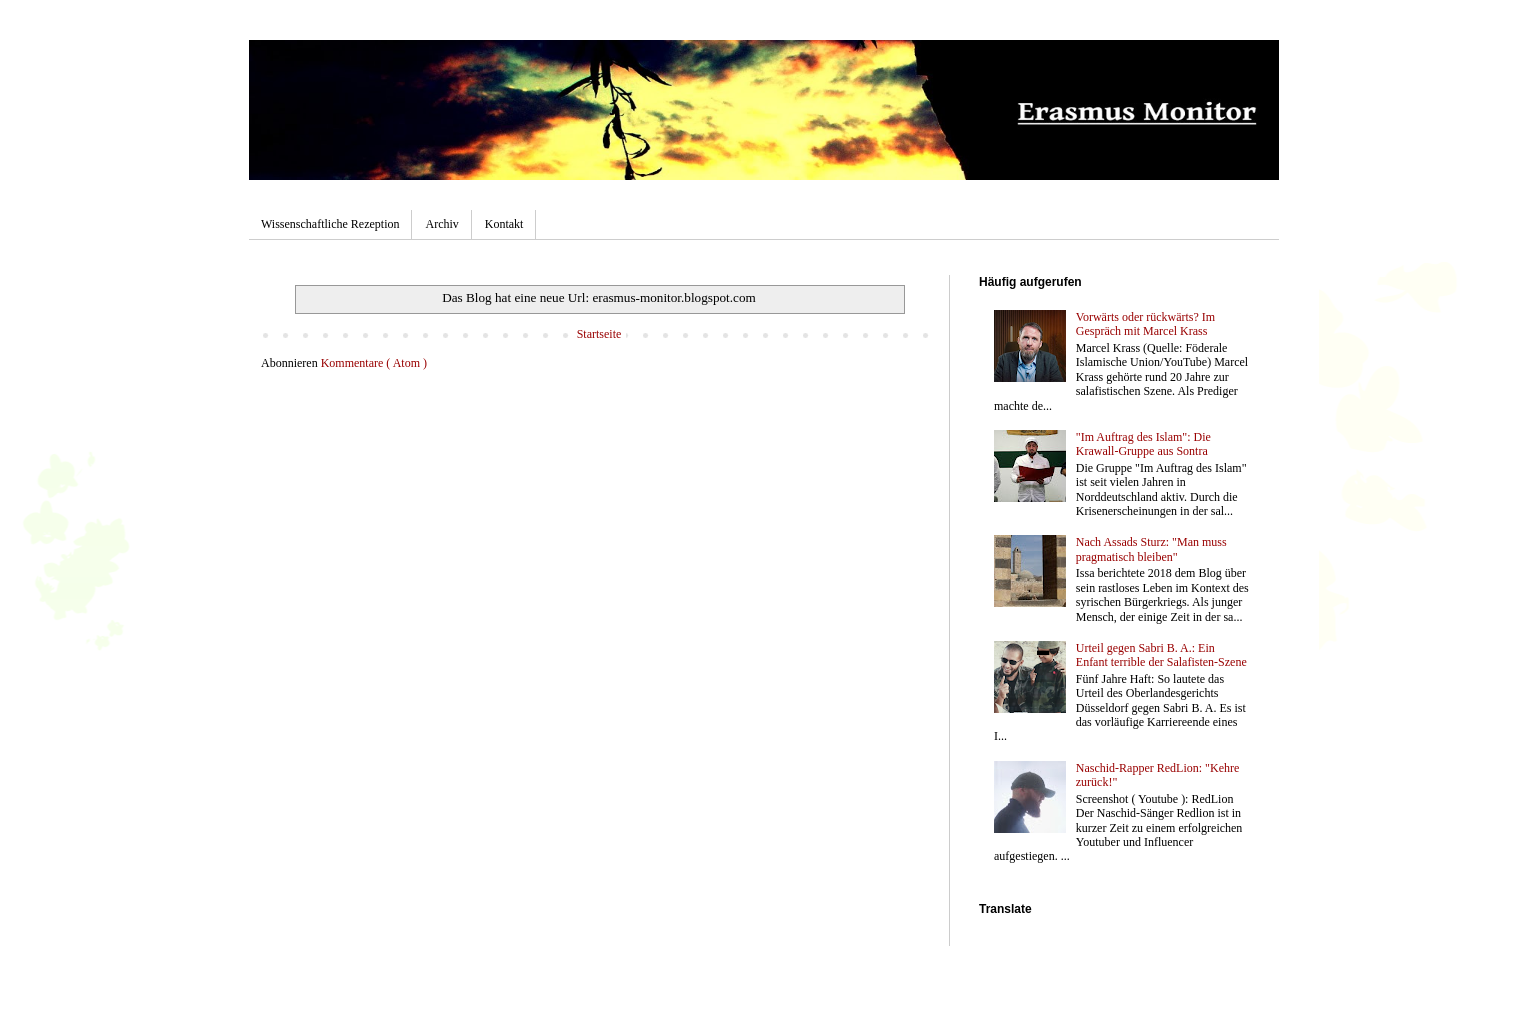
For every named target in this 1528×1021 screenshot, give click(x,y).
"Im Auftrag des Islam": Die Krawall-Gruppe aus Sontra (1143, 444)
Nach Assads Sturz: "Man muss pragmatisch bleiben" (1151, 549)
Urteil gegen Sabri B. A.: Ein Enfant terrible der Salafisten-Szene (1161, 655)
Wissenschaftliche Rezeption (330, 224)
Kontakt (504, 224)
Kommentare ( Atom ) (374, 363)
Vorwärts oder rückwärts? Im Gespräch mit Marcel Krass (1145, 324)
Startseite (599, 334)
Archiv (441, 224)
